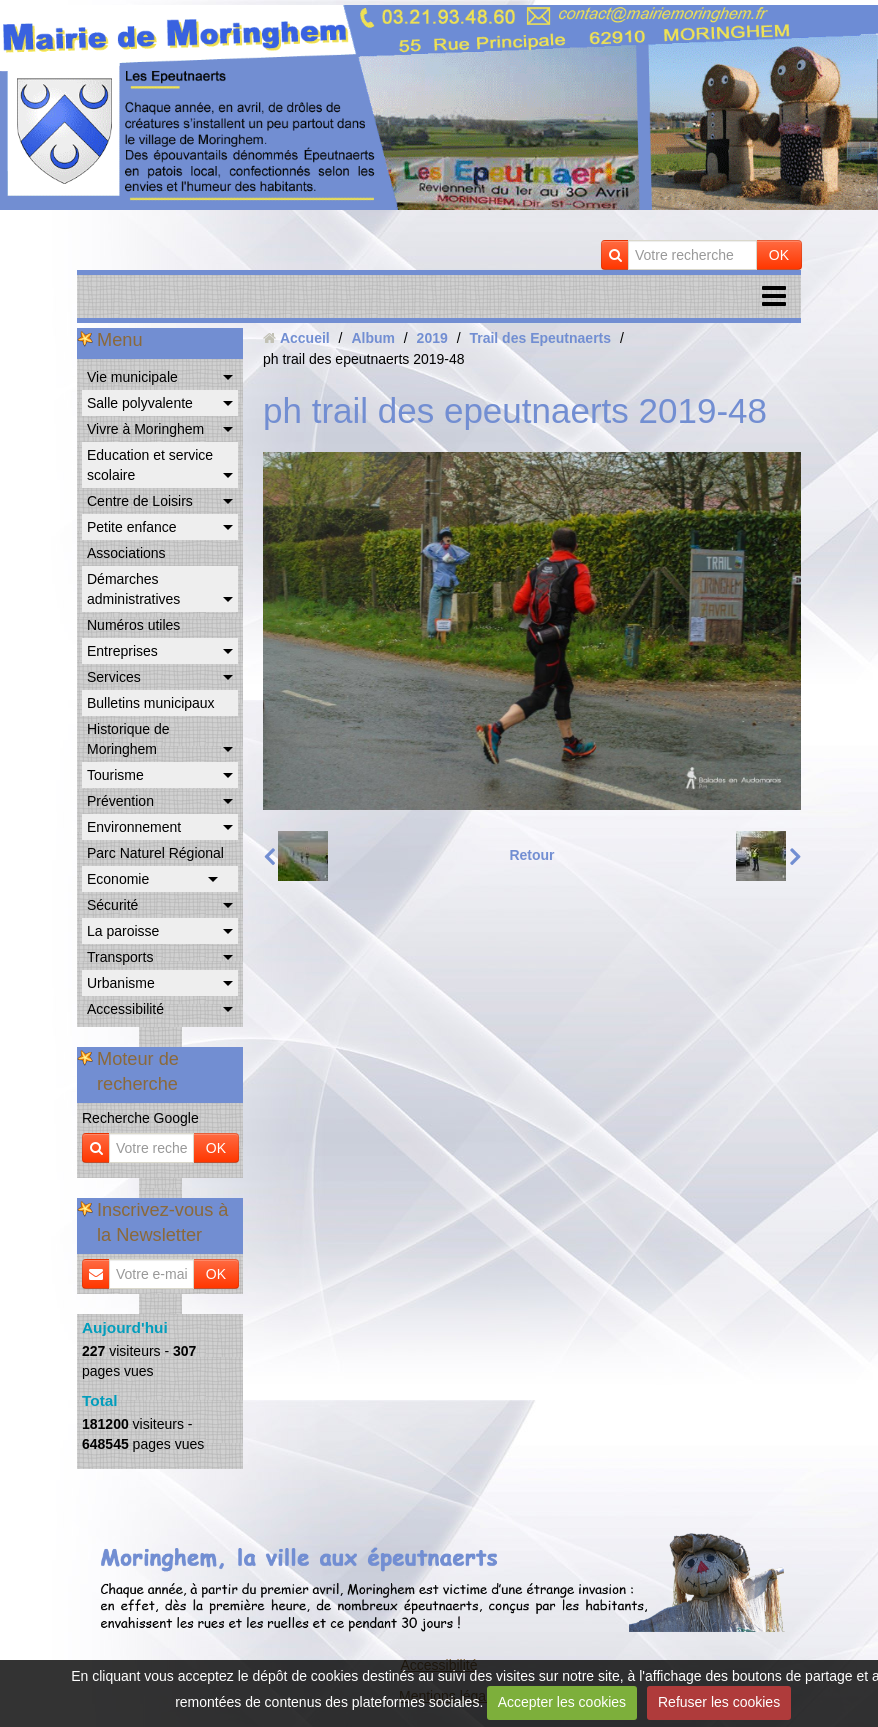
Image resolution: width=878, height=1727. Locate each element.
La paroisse (123, 931)
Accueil (305, 338)
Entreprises (122, 651)
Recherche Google (140, 1118)
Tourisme (115, 775)
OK (779, 255)
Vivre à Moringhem (145, 429)
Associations (126, 553)
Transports (120, 957)
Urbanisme (121, 983)
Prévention (120, 801)
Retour (531, 855)
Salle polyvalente (140, 403)
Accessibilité (125, 1009)
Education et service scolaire (150, 465)
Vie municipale (132, 377)
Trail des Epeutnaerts (540, 338)
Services (114, 677)
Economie (118, 879)
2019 (432, 338)
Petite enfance (132, 527)
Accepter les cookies (562, 1702)
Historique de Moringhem (128, 739)
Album (373, 338)
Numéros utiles (133, 625)
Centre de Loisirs (140, 501)
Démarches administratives (133, 589)
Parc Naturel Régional (155, 853)
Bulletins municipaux (151, 703)
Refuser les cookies (719, 1702)
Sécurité (112, 905)
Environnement (134, 827)
